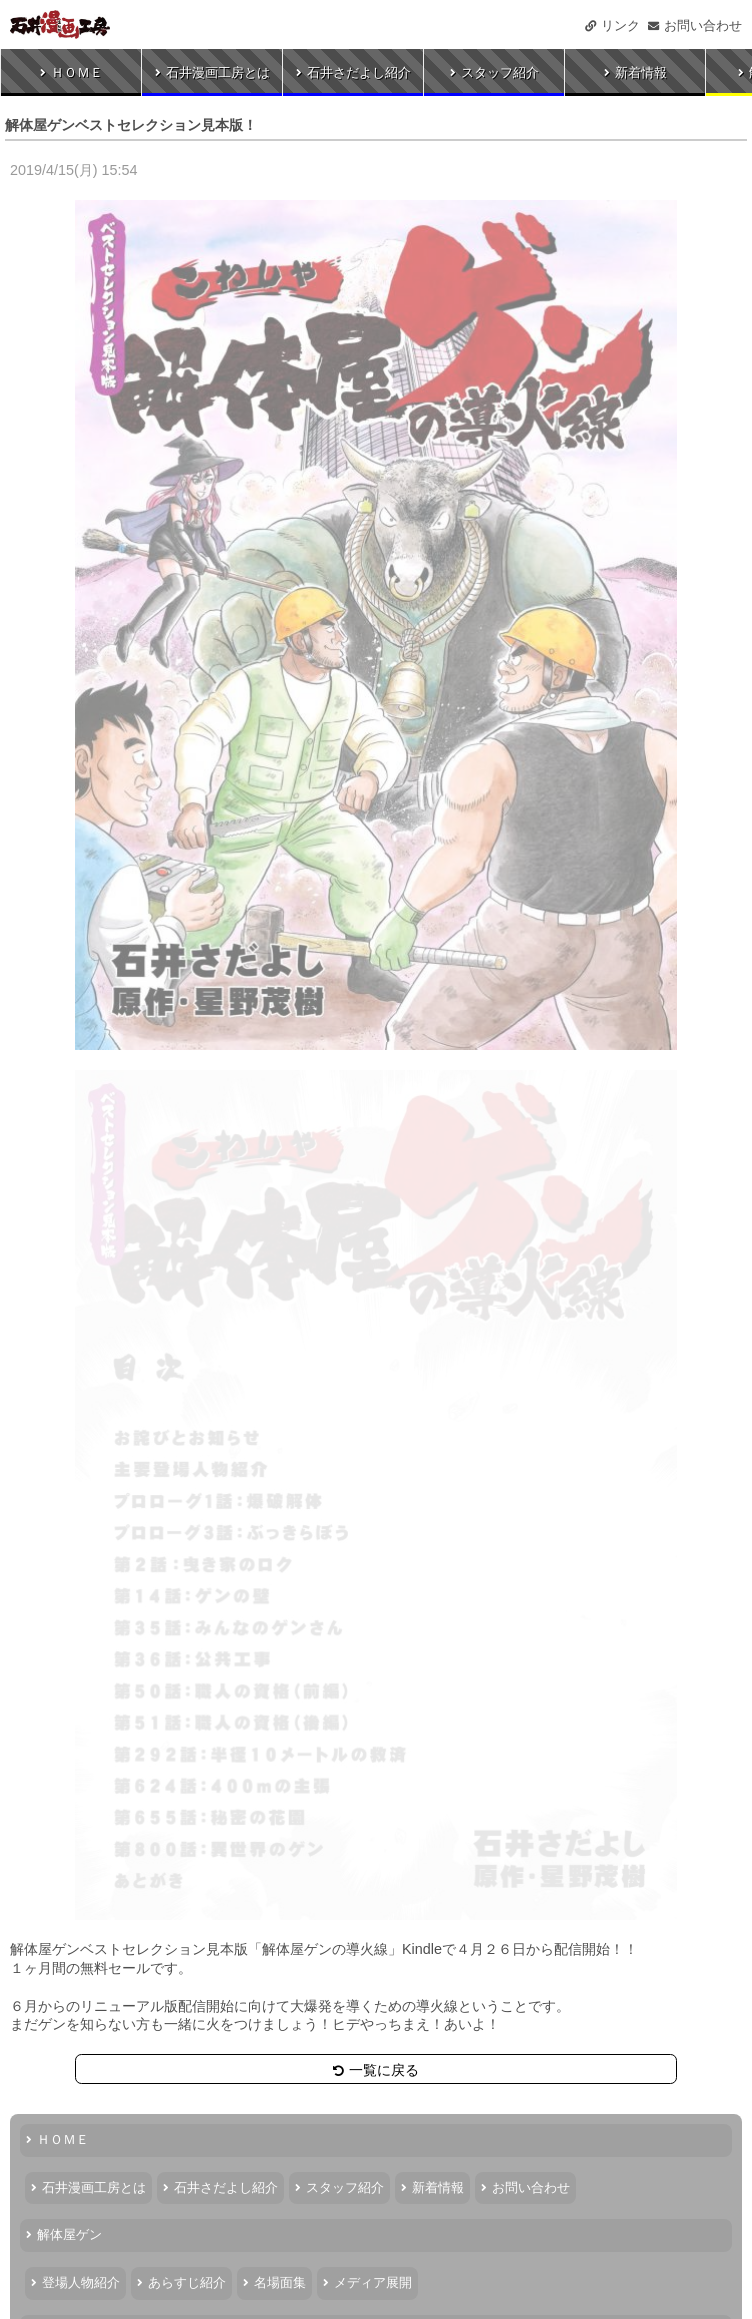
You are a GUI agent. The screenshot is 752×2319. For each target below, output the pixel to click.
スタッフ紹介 (494, 72)
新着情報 (635, 72)
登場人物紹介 (75, 2282)
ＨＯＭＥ (71, 72)
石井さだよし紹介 (353, 72)
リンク (612, 25)
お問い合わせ (695, 25)
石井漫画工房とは (212, 72)
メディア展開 (367, 2282)
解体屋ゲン (64, 2234)
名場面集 (274, 2282)
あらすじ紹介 (181, 2282)
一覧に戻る (376, 2070)
